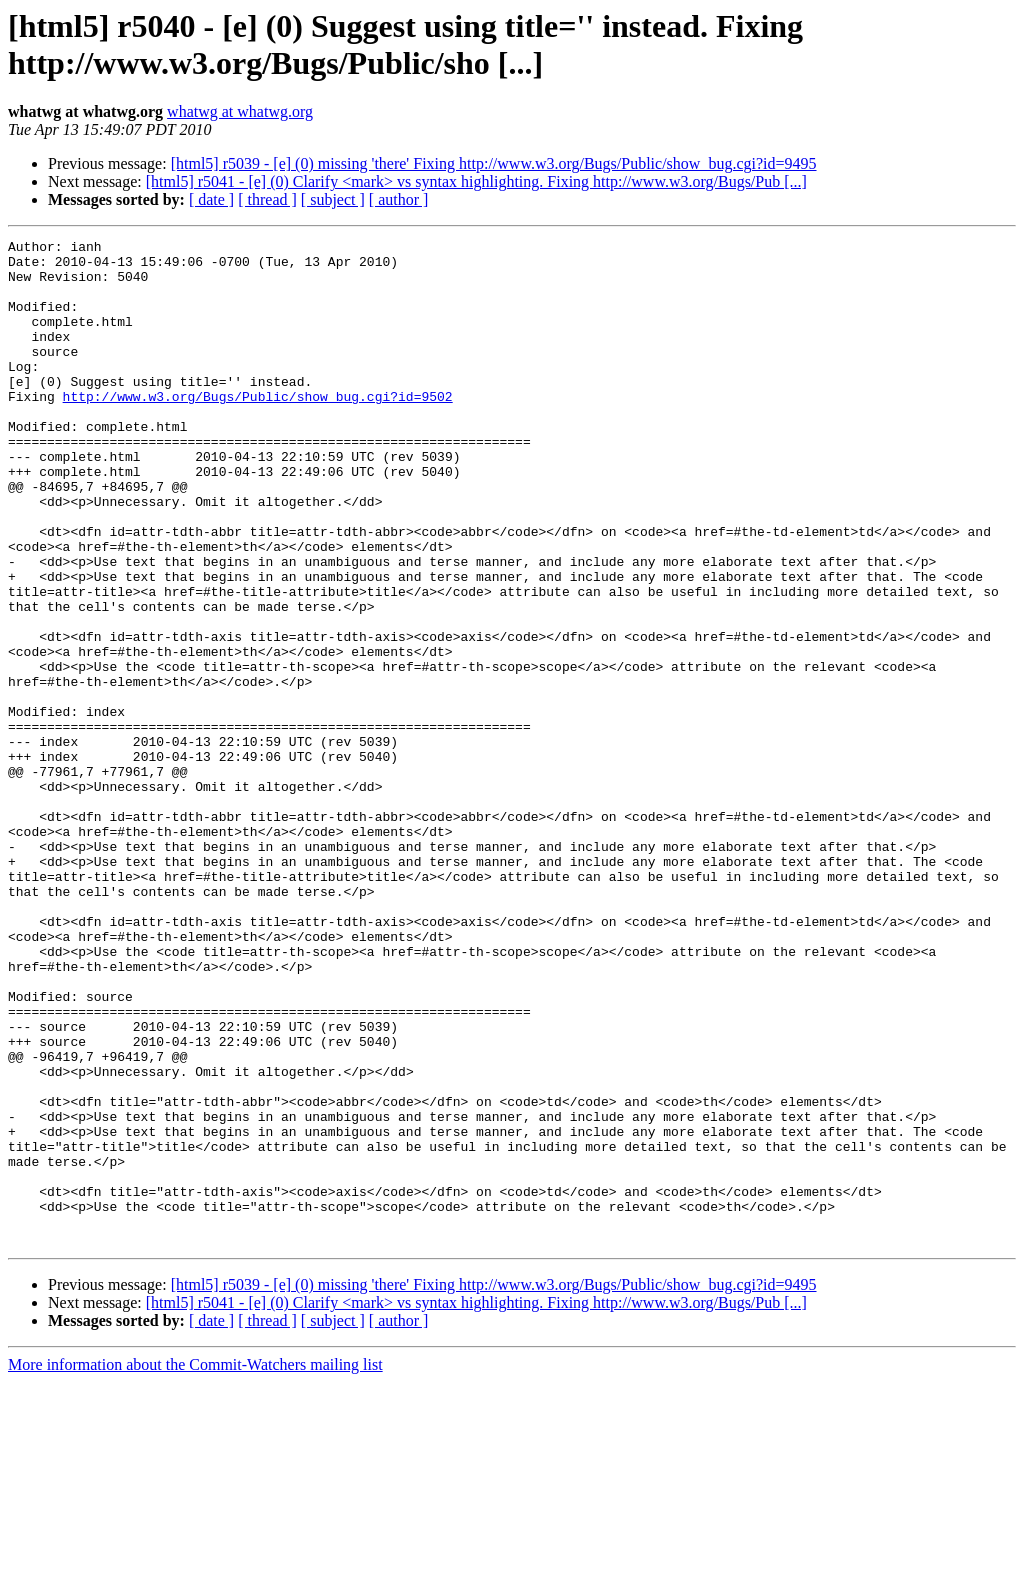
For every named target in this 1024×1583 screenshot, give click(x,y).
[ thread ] (267, 199)
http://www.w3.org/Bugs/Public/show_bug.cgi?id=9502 (258, 429)
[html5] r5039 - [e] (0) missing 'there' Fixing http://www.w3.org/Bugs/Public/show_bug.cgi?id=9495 (494, 163)
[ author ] (399, 199)
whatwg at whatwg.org (240, 111)
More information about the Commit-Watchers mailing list (195, 1565)
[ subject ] (333, 199)
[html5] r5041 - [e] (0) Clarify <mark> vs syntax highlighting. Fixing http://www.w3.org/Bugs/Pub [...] (476, 181)
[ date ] (211, 199)
